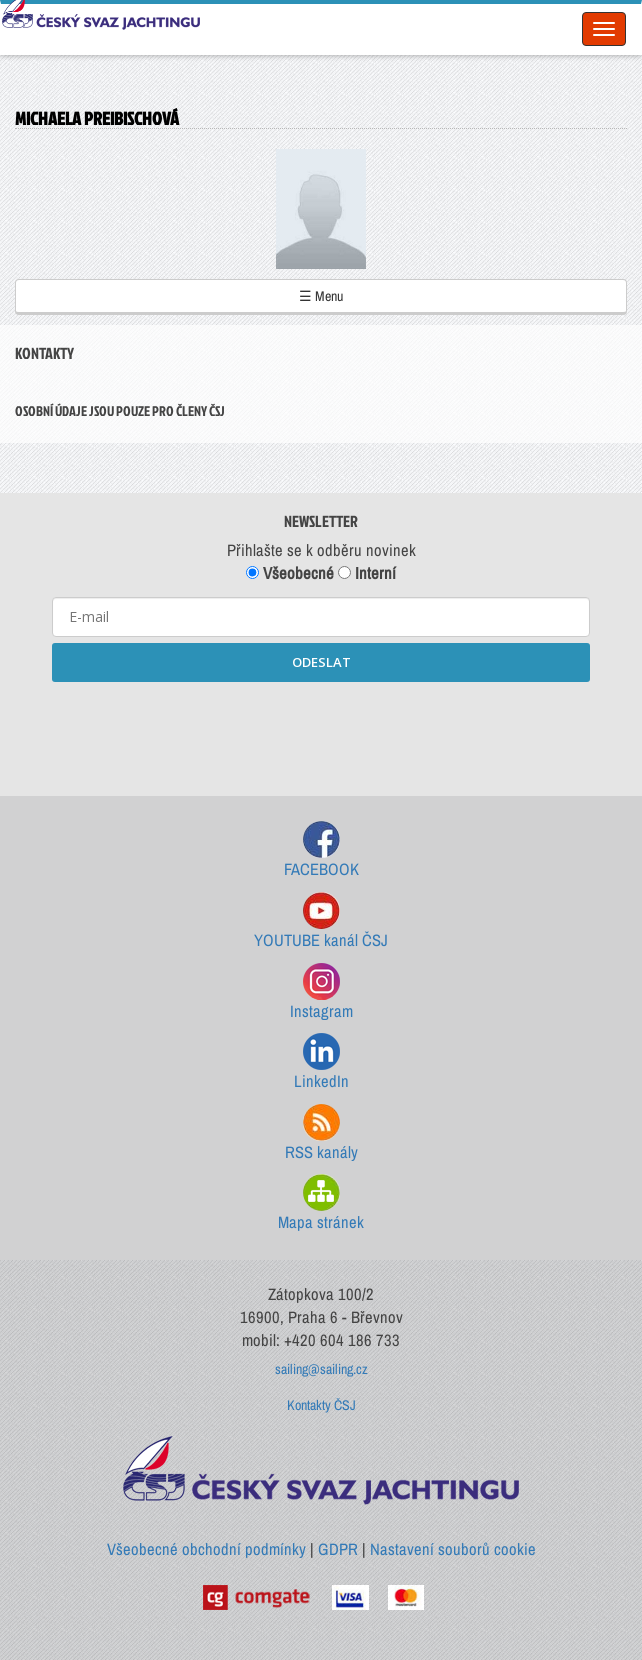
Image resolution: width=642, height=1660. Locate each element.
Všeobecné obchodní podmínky (206, 1549)
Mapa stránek (321, 1203)
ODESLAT (321, 662)
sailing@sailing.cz (321, 1369)
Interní (367, 573)
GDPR (338, 1549)
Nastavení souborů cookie (453, 1549)
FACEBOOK (321, 850)
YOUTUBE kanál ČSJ (321, 921)
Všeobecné (290, 573)
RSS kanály (321, 1133)
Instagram (321, 992)
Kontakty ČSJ (321, 1405)
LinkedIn (321, 1062)
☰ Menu (321, 296)
